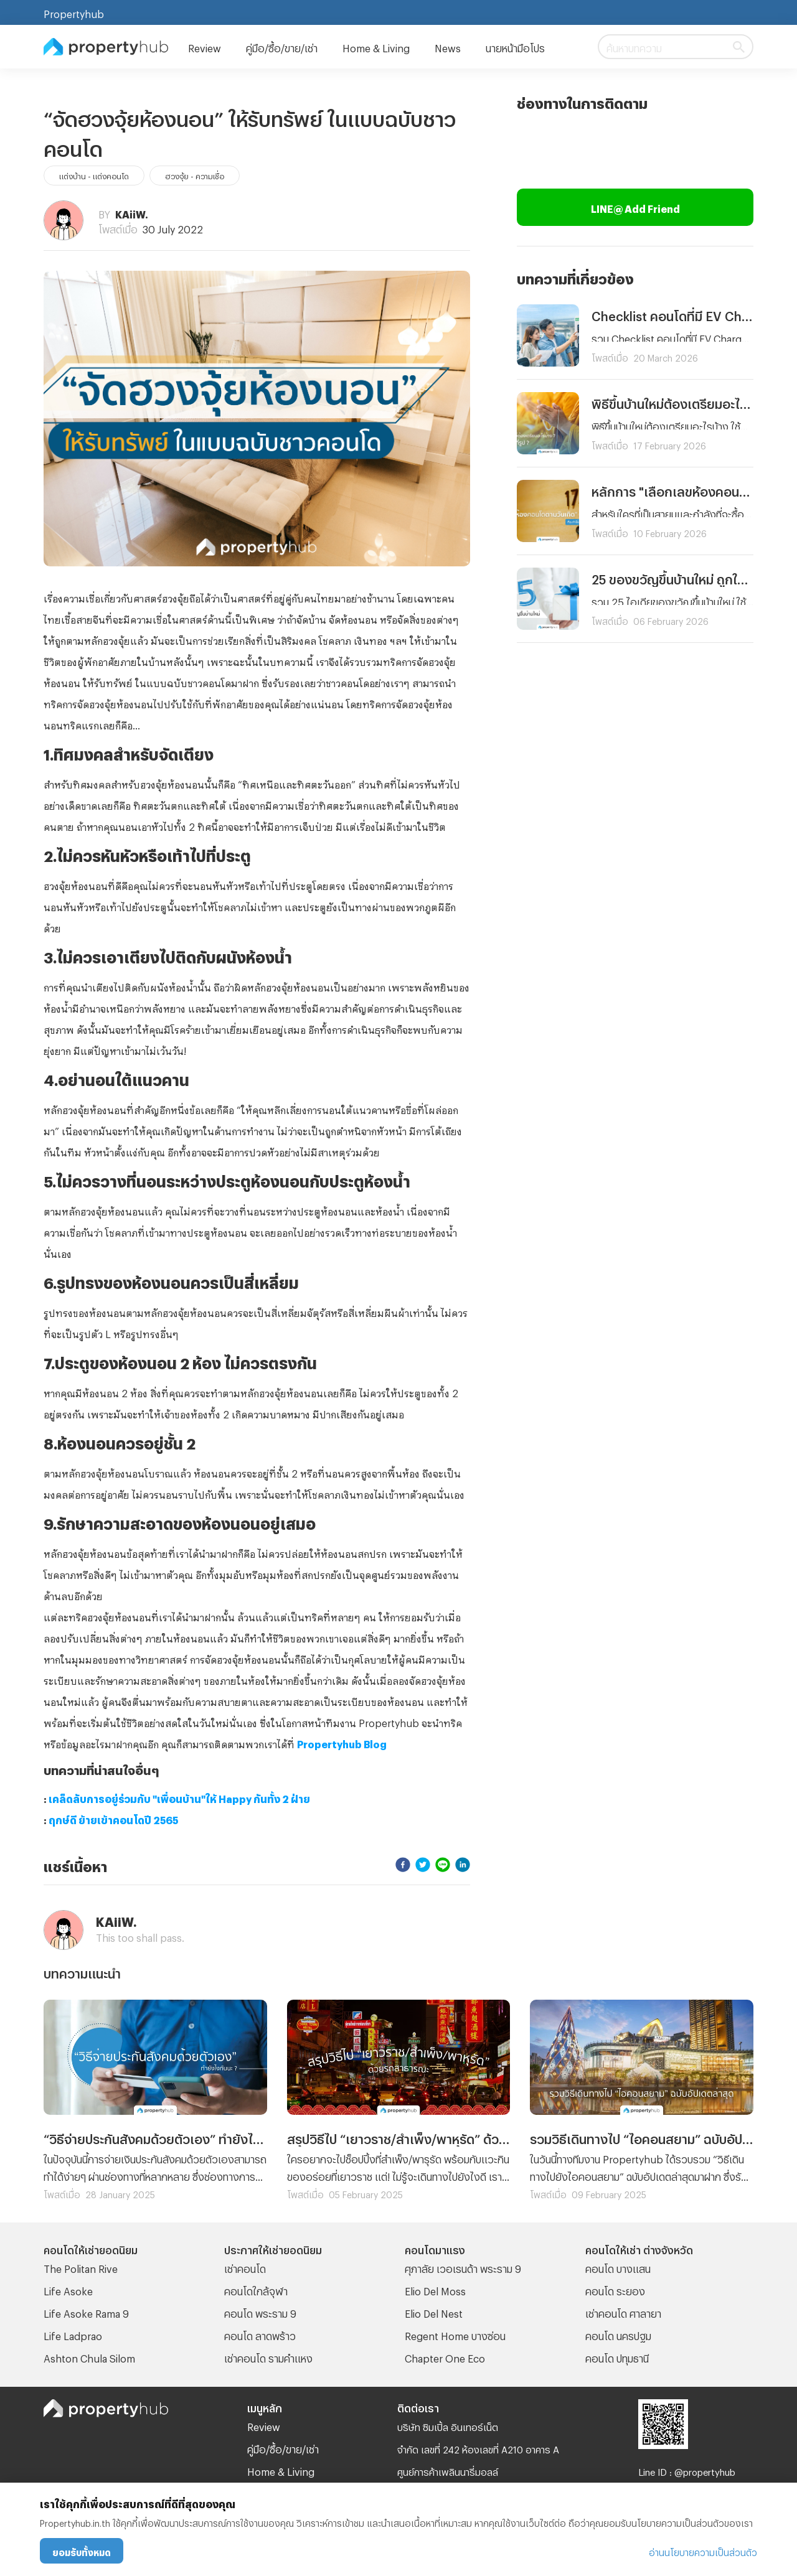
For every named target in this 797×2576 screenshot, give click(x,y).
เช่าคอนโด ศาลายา (623, 2312)
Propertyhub (74, 12)
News (448, 46)
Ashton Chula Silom (89, 2357)
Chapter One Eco (445, 2357)
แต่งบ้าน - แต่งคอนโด (94, 175)
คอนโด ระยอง (615, 2289)
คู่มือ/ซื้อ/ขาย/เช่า (282, 46)
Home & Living (376, 46)
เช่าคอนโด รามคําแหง (268, 2357)
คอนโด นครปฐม (618, 2334)
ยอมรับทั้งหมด (81, 2550)
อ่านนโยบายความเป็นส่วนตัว (703, 2550)
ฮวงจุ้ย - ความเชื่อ (194, 175)
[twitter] (422, 1864)
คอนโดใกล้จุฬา (256, 2289)
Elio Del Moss (435, 2289)
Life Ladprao (73, 2334)
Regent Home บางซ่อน (455, 2334)
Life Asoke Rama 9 (86, 2312)
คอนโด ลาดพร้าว (260, 2334)
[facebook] (402, 1864)
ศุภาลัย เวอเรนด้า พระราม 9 (463, 2267)
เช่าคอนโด (245, 2267)
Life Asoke (68, 2289)
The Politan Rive (81, 2267)
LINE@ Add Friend (635, 207)
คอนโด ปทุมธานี (617, 2357)
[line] (442, 1864)
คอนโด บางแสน (618, 2267)
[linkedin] (462, 1864)
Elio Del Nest (434, 2312)
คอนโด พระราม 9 (260, 2312)
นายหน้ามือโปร (515, 46)
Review (204, 46)
